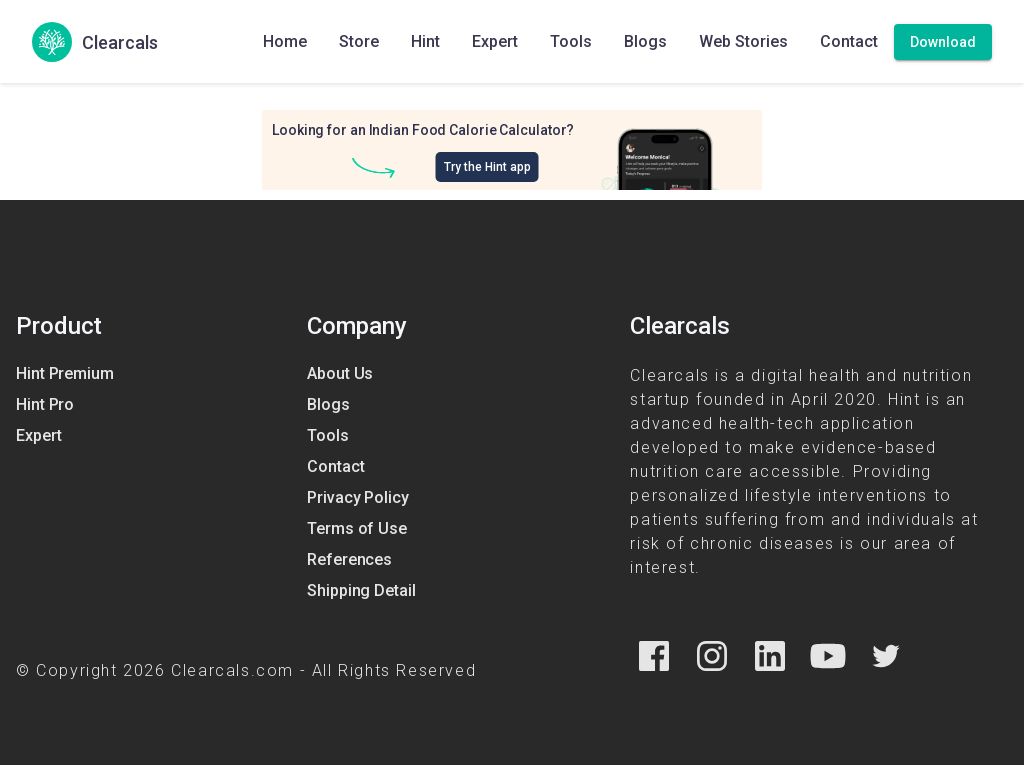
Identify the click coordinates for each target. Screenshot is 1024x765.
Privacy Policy (358, 497)
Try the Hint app (487, 167)
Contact (849, 41)
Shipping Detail (361, 590)
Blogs (645, 41)
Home (285, 41)
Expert (495, 41)
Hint (425, 41)
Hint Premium (65, 373)
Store (359, 41)
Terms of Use (357, 528)
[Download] (943, 42)
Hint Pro (45, 404)
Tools (571, 41)
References (349, 559)
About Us (340, 373)
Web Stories (743, 41)
